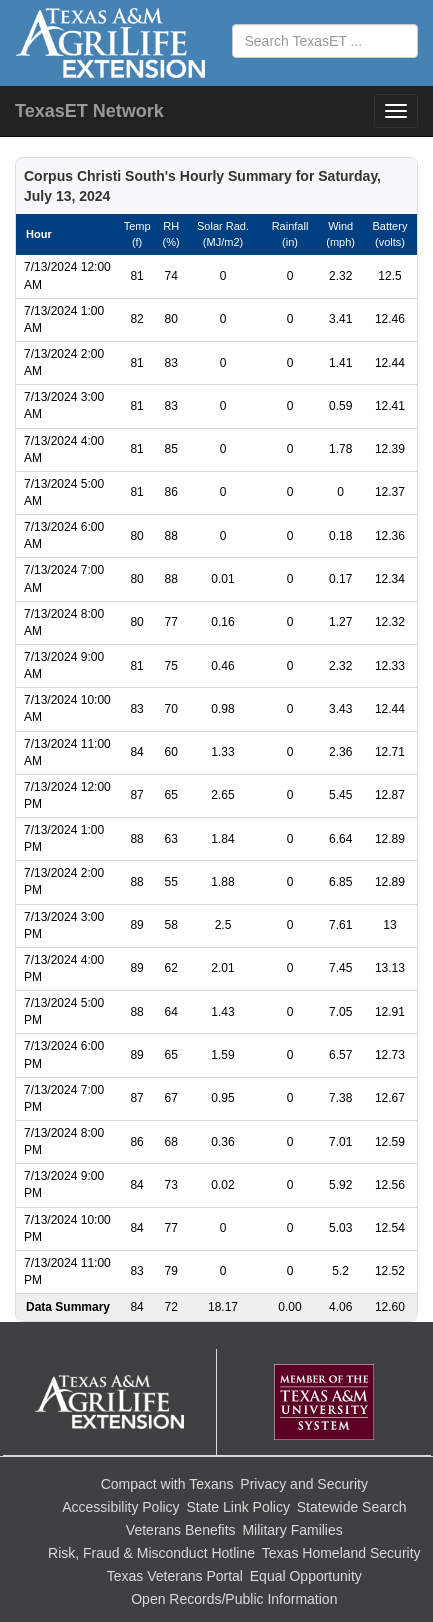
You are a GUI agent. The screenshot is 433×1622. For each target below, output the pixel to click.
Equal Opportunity (306, 1576)
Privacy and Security (304, 1484)
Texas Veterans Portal (175, 1576)
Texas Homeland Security (341, 1553)
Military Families (292, 1530)
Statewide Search (352, 1507)
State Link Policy (238, 1507)
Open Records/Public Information (234, 1599)
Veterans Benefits (181, 1530)
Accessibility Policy (120, 1507)
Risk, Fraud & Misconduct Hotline (151, 1553)
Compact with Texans (167, 1484)
